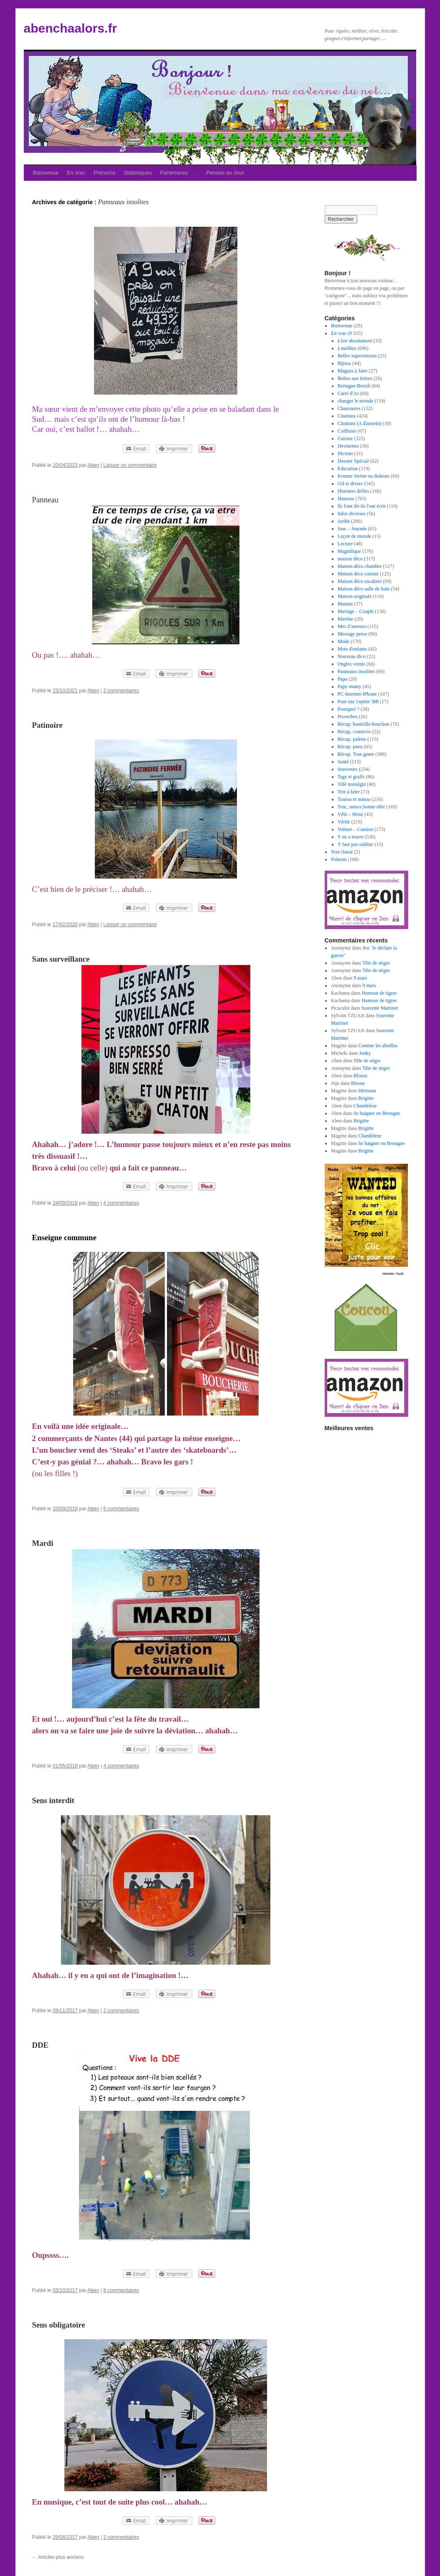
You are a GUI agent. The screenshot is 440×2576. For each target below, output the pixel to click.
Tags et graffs (351, 777)
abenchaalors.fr (70, 28)
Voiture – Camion (355, 829)
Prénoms (104, 173)
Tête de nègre (375, 963)
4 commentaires (121, 1203)
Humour (346, 499)
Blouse (360, 1076)
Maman (345, 604)
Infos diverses (352, 514)
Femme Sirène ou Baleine (363, 476)
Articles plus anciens (58, 2557)
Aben (93, 465)
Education (348, 468)
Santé (343, 762)
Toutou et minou (354, 799)
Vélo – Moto (350, 814)
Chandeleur (365, 1106)
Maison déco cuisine (358, 574)
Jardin (344, 521)
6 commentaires (121, 1509)
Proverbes (348, 716)
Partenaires (174, 173)
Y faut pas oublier (356, 844)
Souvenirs (348, 769)
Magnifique (349, 551)
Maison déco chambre (360, 566)
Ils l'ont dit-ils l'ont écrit (362, 506)
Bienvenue (45, 173)
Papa (342, 679)
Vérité (344, 822)
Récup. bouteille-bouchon (363, 724)
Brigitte (366, 1098)
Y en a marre (351, 837)
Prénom (338, 859)
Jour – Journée (352, 529)
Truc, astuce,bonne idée (361, 807)
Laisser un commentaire (130, 465)
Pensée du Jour (225, 173)
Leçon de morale (354, 536)
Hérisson (367, 1091)
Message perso (352, 634)
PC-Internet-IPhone (357, 694)
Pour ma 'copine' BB (358, 701)
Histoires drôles (353, 491)
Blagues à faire (353, 371)
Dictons (345, 453)
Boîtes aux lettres (355, 378)
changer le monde (355, 401)
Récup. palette (352, 739)
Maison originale (355, 596)
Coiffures (347, 431)
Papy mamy (349, 686)
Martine (346, 619)
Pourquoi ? (348, 709)
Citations (347, 416)
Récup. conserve (354, 732)
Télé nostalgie (352, 784)
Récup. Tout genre (356, 754)
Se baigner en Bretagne (377, 1113)
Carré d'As (348, 393)
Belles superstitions (357, 356)
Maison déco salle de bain (364, 589)
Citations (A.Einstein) (360, 423)
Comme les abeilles (377, 1046)
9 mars (360, 978)
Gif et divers (350, 483)
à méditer (347, 348)
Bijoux (344, 363)
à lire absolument (355, 341)
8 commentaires (121, 2290)
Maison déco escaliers (360, 581)
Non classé (342, 852)
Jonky (365, 1053)
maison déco (350, 559)
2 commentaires (121, 691)
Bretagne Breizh (354, 386)
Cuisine (345, 438)
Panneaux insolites (356, 671)
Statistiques (138, 173)
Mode (343, 641)
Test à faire (349, 792)
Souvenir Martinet (379, 1008)
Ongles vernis (351, 664)
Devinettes (348, 446)
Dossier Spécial (353, 461)
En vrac (76, 173)
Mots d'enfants (352, 649)
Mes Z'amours (352, 626)
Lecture (345, 544)
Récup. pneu (350, 747)
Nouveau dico (352, 656)
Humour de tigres (379, 993)
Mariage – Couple (356, 611)
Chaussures (349, 408)
